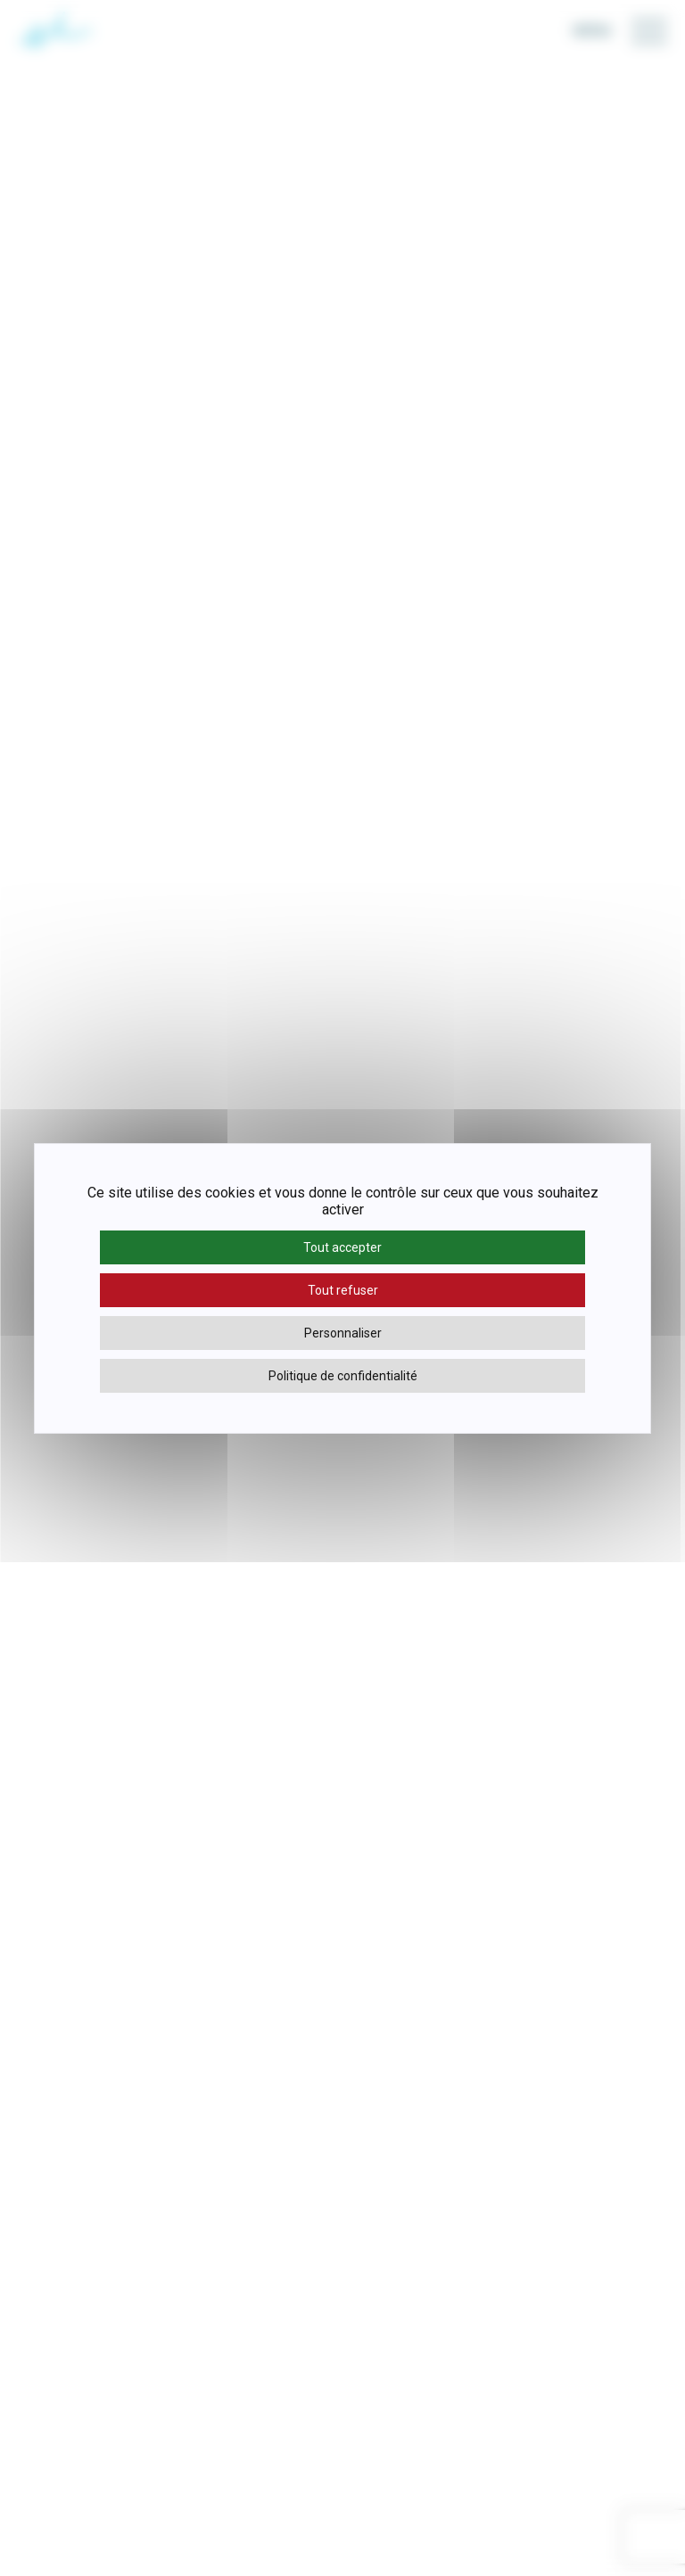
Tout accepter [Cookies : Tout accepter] (342, 1247)
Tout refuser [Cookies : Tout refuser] (343, 1290)
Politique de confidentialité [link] (342, 1376)
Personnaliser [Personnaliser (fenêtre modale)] (343, 1333)
